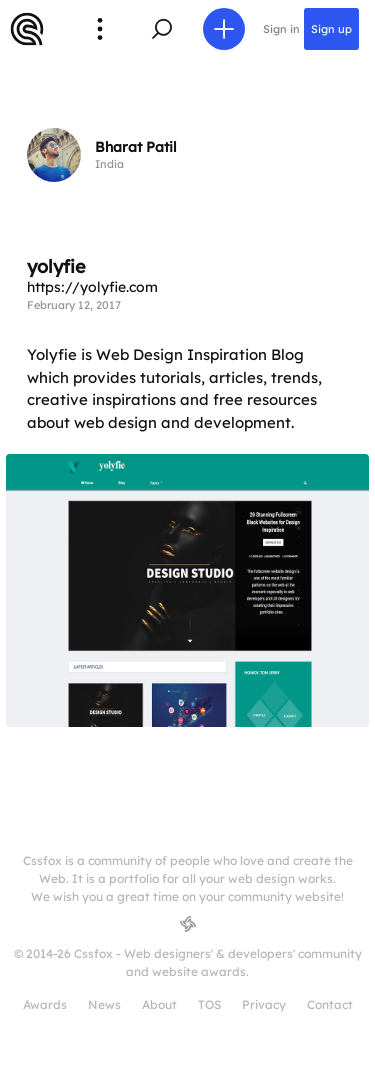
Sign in (281, 29)
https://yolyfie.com (92, 287)
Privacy (264, 1004)
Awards (45, 1004)
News (104, 1004)
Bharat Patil (136, 147)
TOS (209, 1004)
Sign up (331, 29)
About (159, 1004)
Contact (330, 1004)
